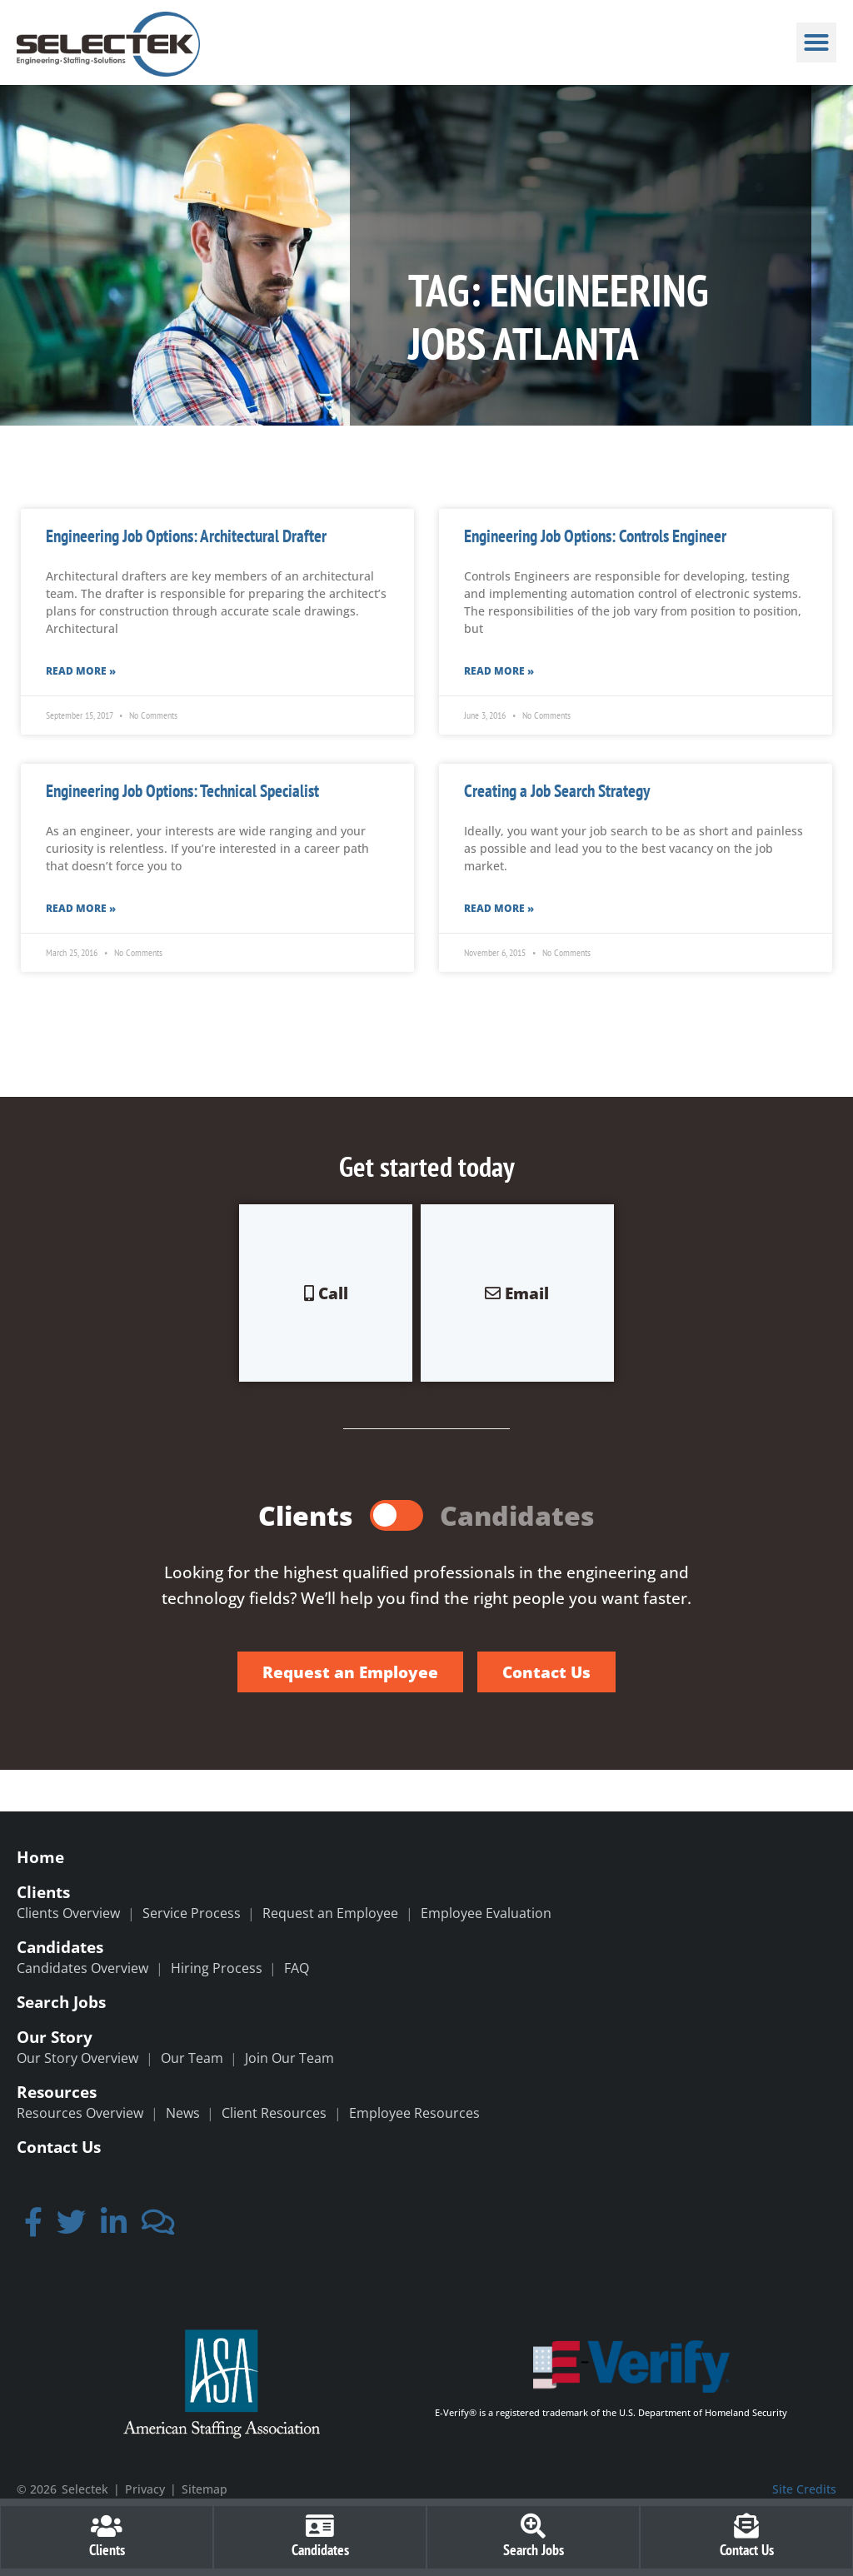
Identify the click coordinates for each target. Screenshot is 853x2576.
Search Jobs (61, 2002)
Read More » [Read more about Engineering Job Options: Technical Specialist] (81, 908)
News (183, 2113)
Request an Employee (330, 1913)
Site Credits (804, 2489)
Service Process (191, 1913)
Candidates (60, 1947)
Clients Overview (68, 1913)
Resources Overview (80, 2113)
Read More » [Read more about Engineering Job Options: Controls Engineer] (499, 671)
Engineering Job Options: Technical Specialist (182, 791)
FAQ (296, 1968)
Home (40, 1857)
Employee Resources (414, 2113)
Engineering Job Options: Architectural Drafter (186, 536)
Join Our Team (289, 2058)
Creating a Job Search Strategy (557, 791)
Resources (57, 2091)
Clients (43, 1892)
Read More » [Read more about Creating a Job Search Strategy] (499, 908)
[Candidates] (319, 2526)
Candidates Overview (82, 1968)
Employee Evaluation (486, 1913)
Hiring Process (216, 1968)
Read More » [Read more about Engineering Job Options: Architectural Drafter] (81, 671)
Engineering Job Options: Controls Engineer (595, 536)
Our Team (192, 2058)
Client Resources (274, 2113)
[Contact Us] (746, 2526)
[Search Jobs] (533, 2526)
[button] (816, 42)
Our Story (54, 2036)
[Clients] (106, 2526)
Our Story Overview (77, 2058)
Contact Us (59, 2146)
